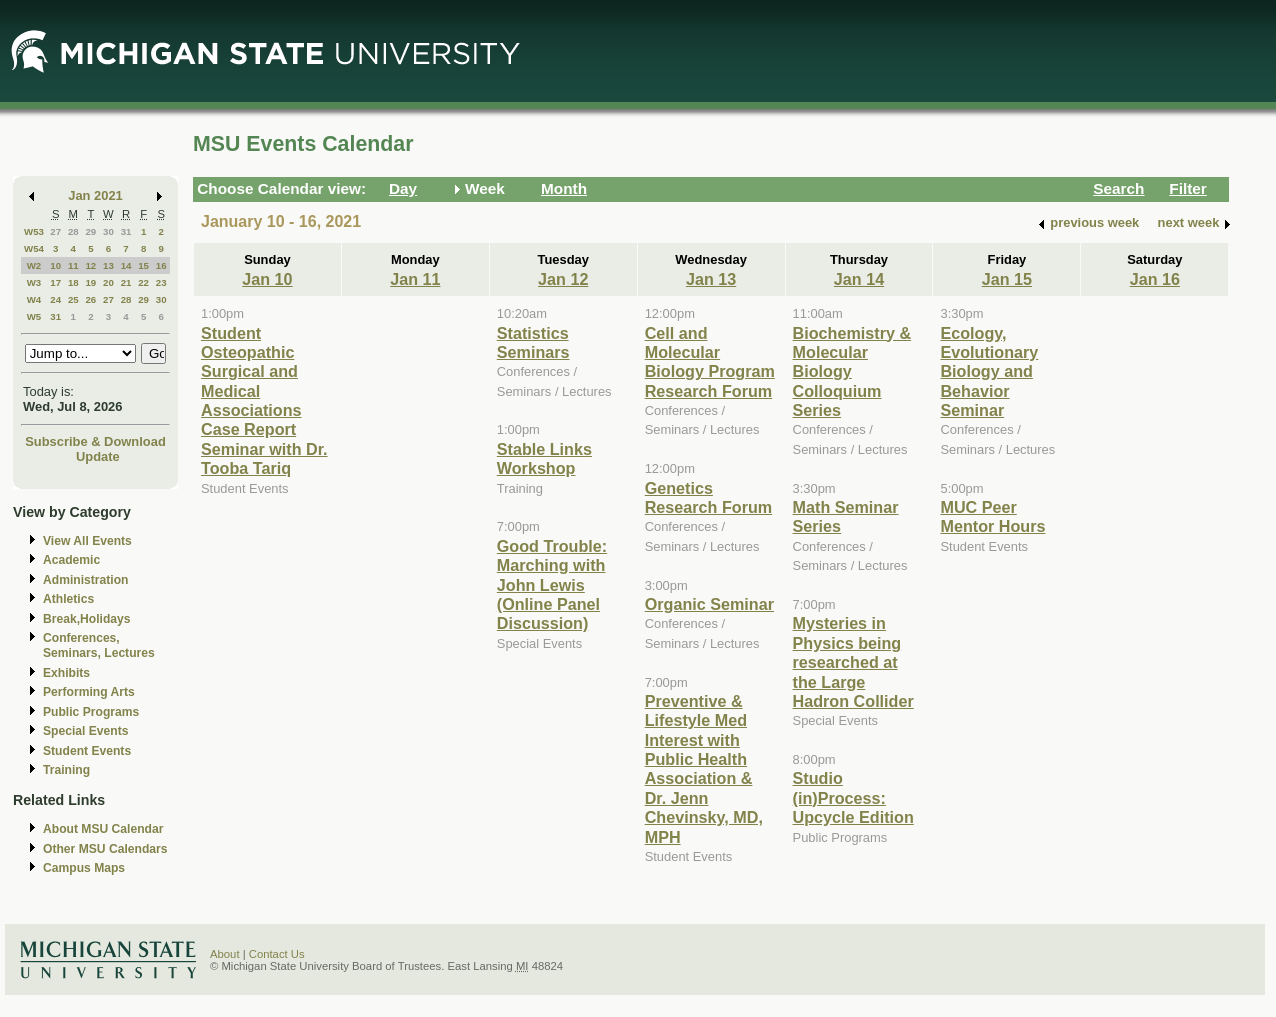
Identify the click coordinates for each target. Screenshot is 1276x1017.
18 (73, 282)
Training (66, 770)
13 (108, 265)
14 (126, 265)
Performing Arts (89, 692)
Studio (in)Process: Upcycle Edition (853, 797)
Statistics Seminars (533, 342)
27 (55, 231)
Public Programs (91, 712)
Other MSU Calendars (105, 849)
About (225, 954)
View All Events (87, 541)
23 (161, 282)
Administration (85, 580)
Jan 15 (1007, 279)
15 (143, 265)
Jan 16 (1155, 279)
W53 (34, 231)
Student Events (87, 751)
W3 (34, 282)
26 (90, 299)
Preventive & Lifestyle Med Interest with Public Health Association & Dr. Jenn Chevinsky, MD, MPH (704, 769)
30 (108, 231)
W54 (34, 248)
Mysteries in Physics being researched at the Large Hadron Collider (853, 662)
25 (73, 299)
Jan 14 (859, 279)
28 (73, 231)
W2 (34, 265)
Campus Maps (84, 868)
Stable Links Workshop (544, 458)
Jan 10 (267, 279)
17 (55, 282)
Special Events (85, 731)
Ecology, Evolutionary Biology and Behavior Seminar (989, 372)
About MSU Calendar (103, 829)
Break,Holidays (87, 619)
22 (143, 282)
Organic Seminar (709, 604)
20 (108, 282)
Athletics (68, 599)
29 (90, 231)
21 (126, 282)
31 (126, 231)
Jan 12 (563, 279)
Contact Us (277, 954)
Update (98, 456)
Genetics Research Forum (709, 497)
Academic (71, 560)
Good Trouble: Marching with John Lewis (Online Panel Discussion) (552, 585)
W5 (34, 316)
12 (90, 265)
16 (161, 265)
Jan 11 (415, 279)
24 (55, 299)
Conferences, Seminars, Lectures (99, 645)
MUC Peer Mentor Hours (992, 516)
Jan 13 (711, 279)
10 (55, 265)
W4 (34, 299)
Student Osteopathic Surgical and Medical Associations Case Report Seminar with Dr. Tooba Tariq (264, 401)
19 (90, 282)
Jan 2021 (95, 195)
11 (73, 265)
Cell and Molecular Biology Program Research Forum (710, 362)
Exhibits (66, 673)
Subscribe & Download (95, 441)
